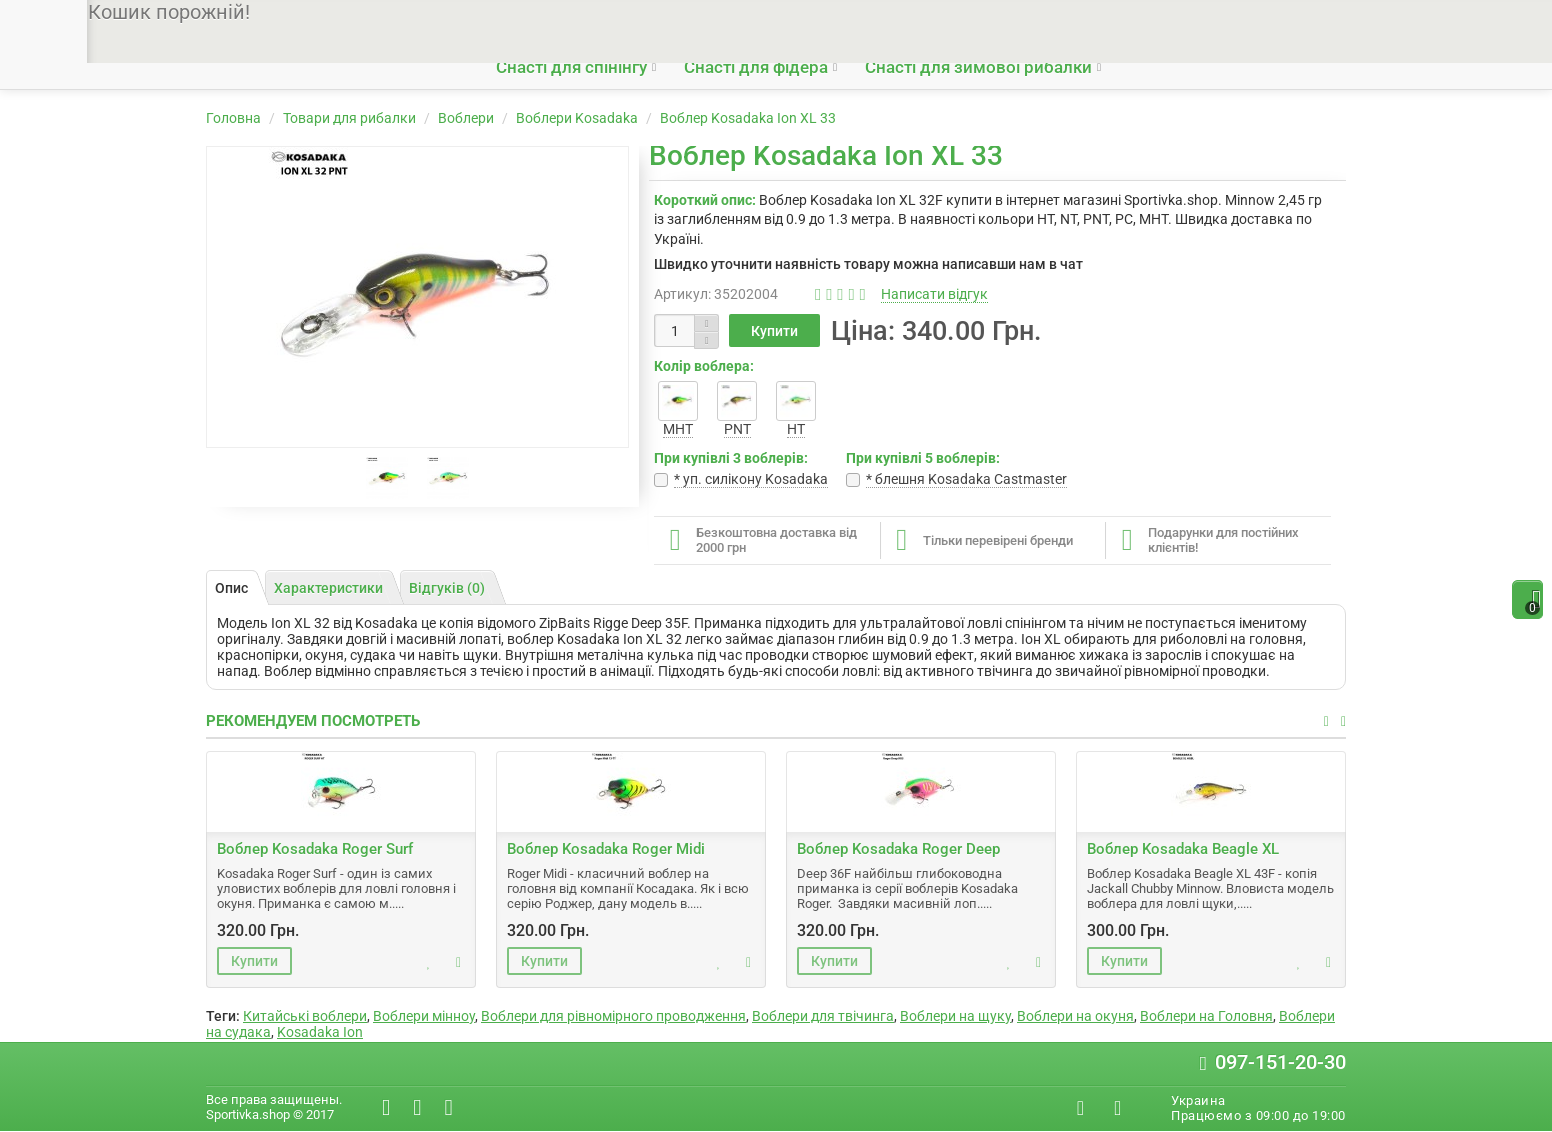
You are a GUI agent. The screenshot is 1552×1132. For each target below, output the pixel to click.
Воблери (466, 118)
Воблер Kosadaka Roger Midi (606, 849)
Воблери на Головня (1206, 1016)
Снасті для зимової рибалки (978, 67)
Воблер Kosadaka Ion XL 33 (748, 118)
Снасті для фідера (756, 67)
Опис (231, 588)
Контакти (801, 21)
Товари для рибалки (349, 118)
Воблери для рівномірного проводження (613, 1016)
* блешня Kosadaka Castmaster (966, 479)
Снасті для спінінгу (571, 67)
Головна (233, 118)
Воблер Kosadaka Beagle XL (1183, 849)
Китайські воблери (305, 1016)
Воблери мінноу (424, 1016)
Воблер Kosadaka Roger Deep (898, 849)
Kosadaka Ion (320, 1032)
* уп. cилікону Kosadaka (751, 479)
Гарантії (725, 21)
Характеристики (328, 588)
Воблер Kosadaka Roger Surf (315, 849)
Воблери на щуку (955, 1016)
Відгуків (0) (447, 588)
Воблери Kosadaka (577, 118)
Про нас (520, 21)
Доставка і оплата (623, 21)
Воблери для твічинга (823, 1016)
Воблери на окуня (1075, 1016)
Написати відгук (934, 294)
